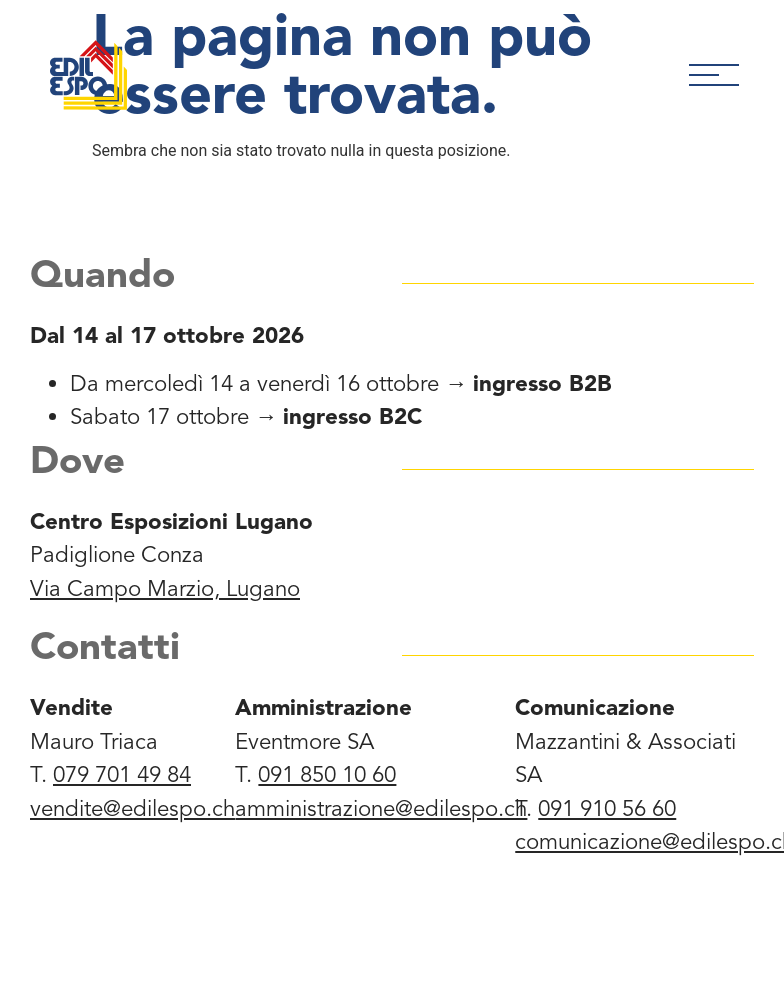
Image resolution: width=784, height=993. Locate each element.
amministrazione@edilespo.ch (381, 808)
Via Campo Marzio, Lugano (165, 588)
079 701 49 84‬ (122, 774)
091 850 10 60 (327, 774)
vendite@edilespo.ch (132, 808)
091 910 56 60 (607, 808)
